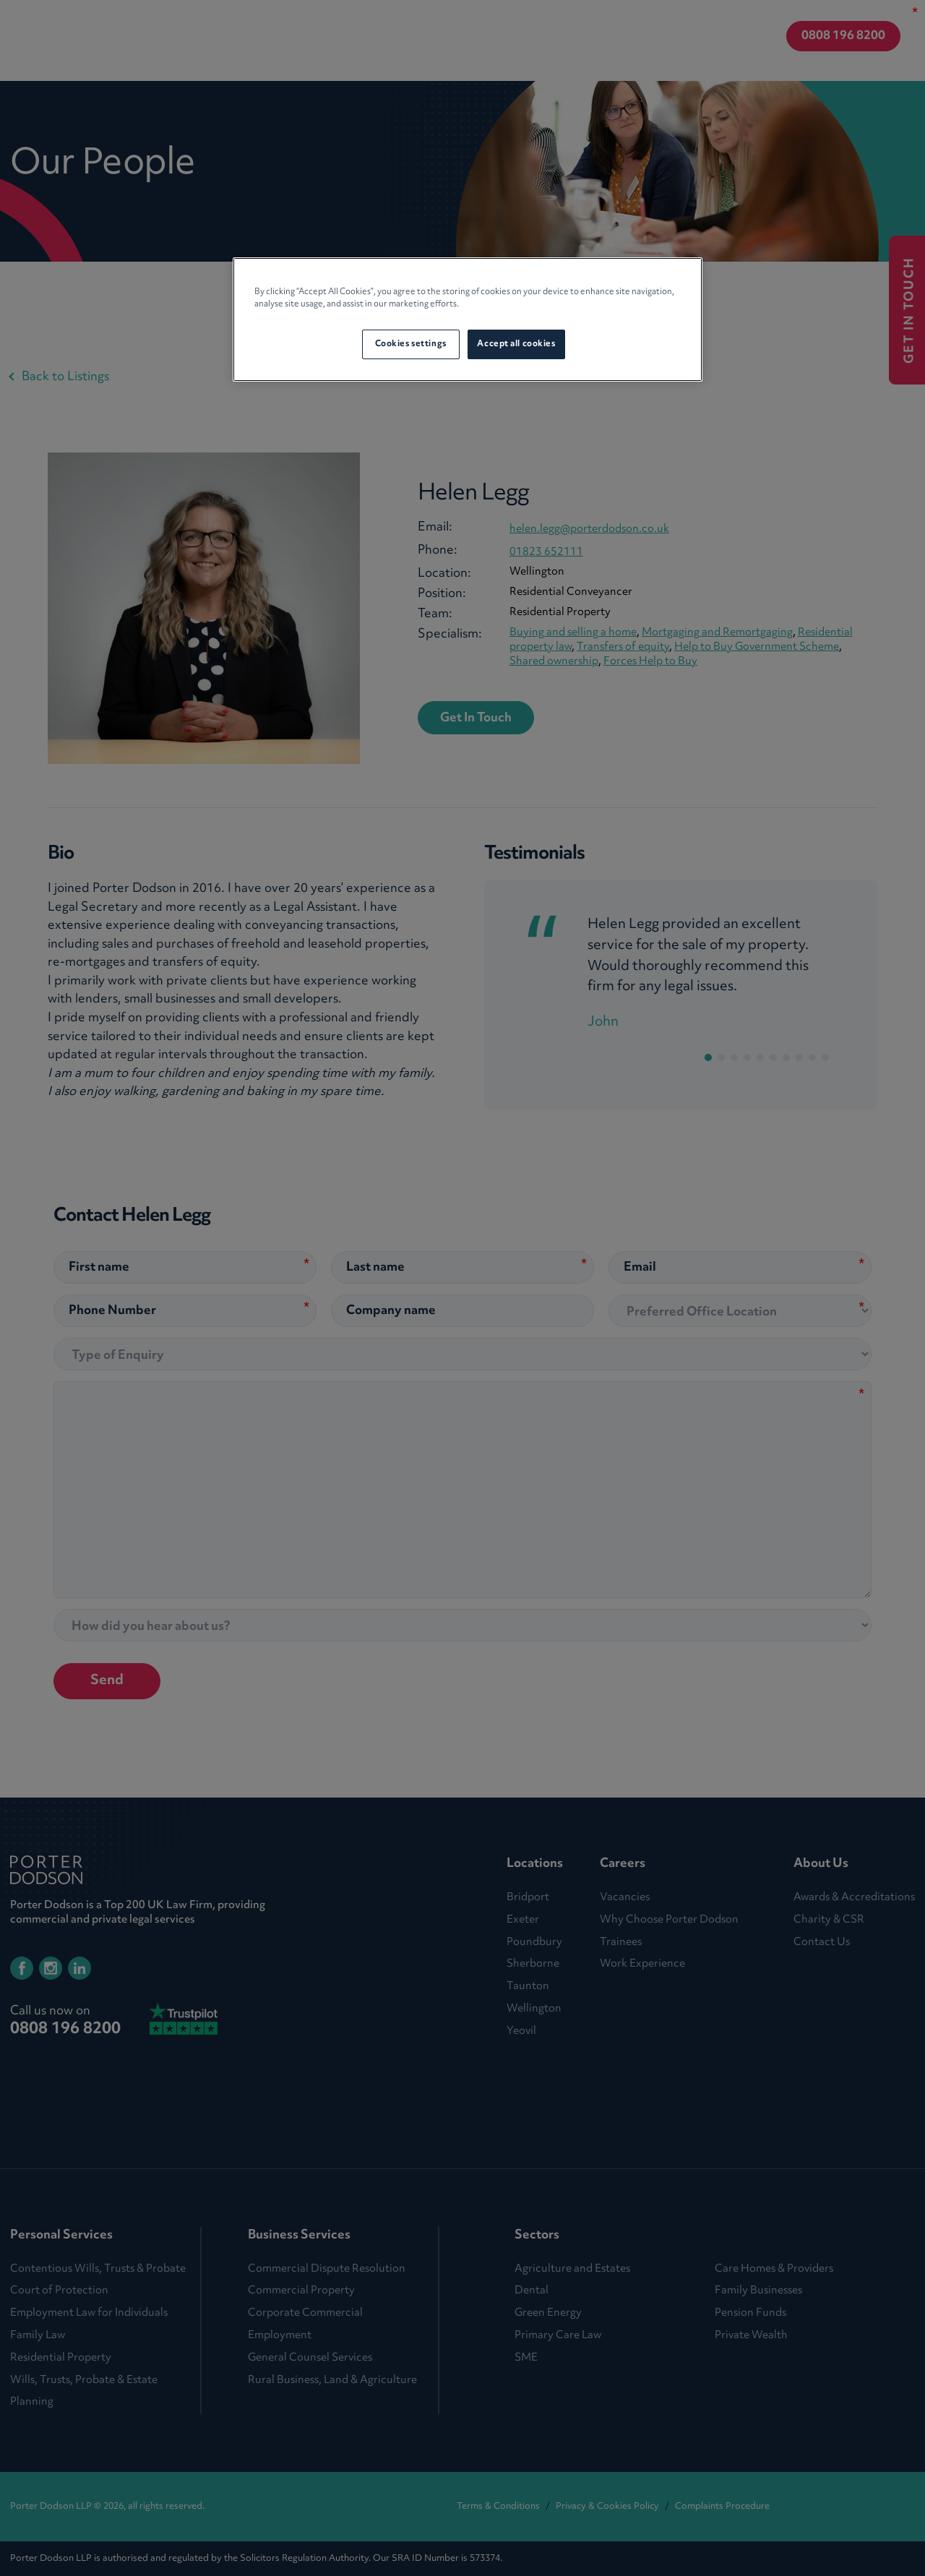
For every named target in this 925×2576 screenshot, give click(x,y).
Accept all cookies (516, 344)
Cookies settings (411, 344)
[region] (467, 319)
